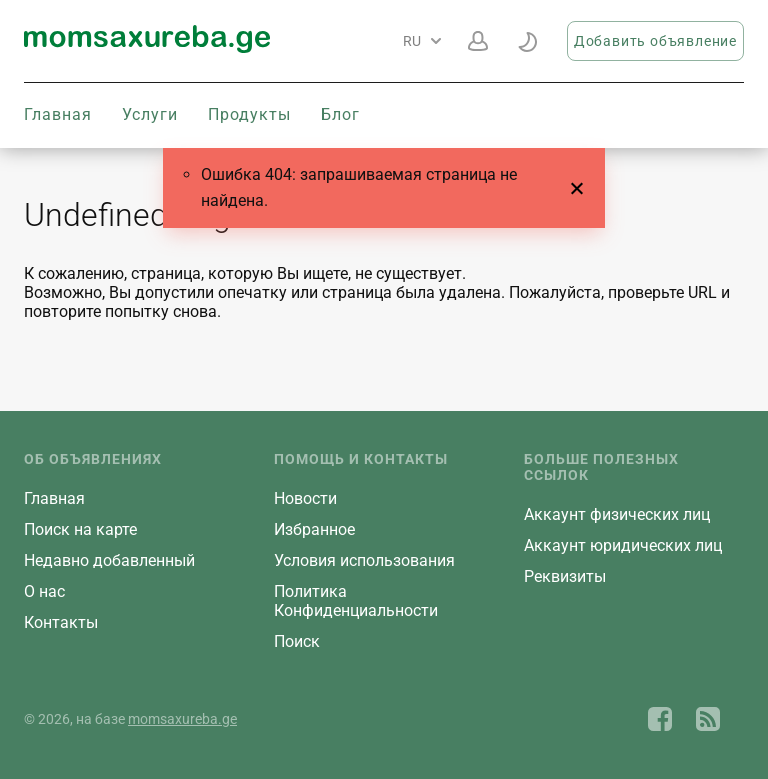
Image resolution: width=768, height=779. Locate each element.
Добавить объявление (655, 41)
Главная (58, 114)
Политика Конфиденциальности (356, 601)
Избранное (314, 529)
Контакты (61, 622)
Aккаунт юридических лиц (623, 545)
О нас (44, 591)
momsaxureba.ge (182, 719)
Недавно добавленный (109, 560)
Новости (305, 498)
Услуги (150, 114)
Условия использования (364, 560)
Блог (340, 114)
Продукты (249, 114)
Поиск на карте (80, 529)
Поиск (297, 641)
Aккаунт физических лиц (617, 514)
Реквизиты (565, 576)
